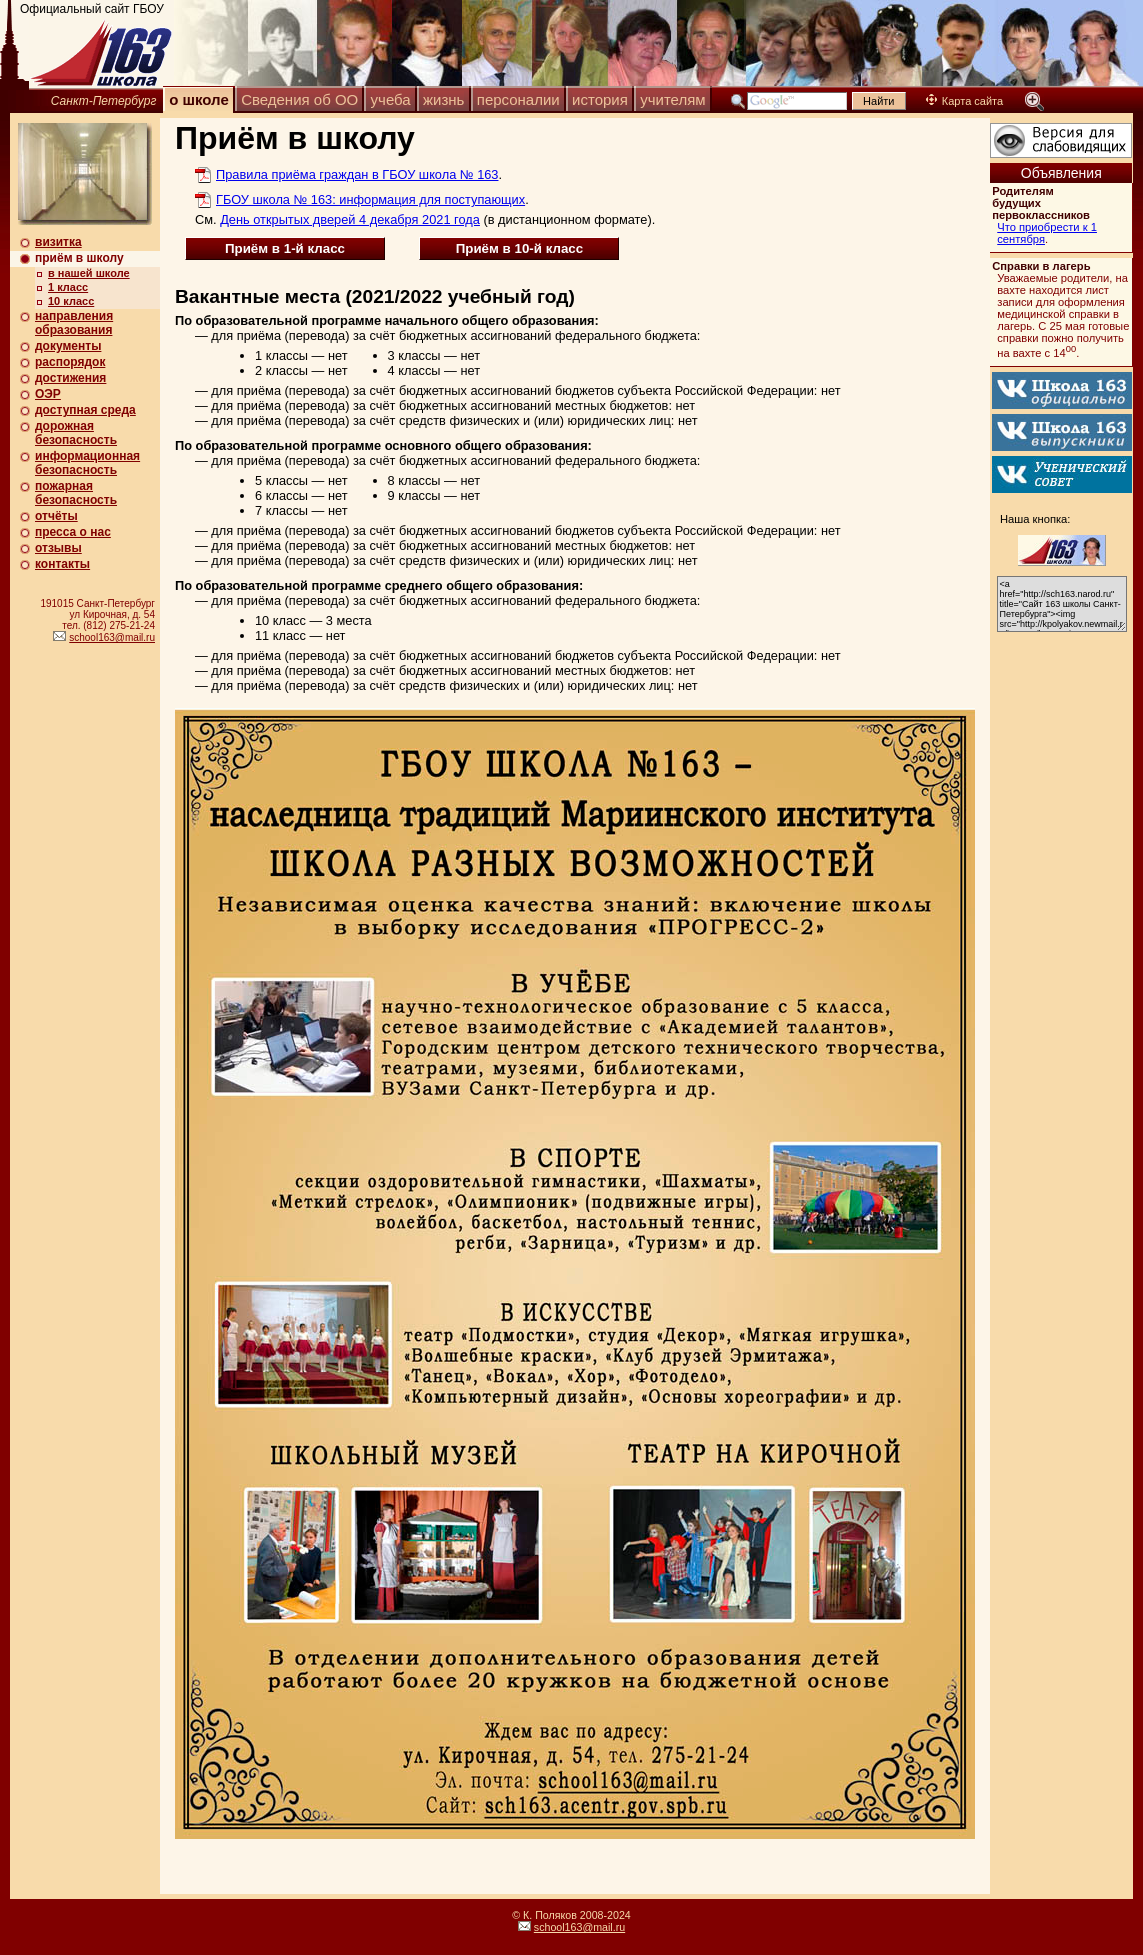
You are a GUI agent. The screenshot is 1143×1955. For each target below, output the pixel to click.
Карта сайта (964, 101)
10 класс (71, 301)
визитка (58, 242)
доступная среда (85, 410)
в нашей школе (89, 273)
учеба (391, 99)
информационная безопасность (87, 463)
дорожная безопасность (76, 433)
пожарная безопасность (76, 493)
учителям (672, 99)
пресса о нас (73, 532)
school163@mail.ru (112, 637)
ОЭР (48, 394)
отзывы (58, 548)
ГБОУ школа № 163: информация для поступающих (370, 199)
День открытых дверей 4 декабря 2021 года (350, 219)
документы (68, 346)
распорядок (70, 362)
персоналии (518, 99)
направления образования (74, 323)
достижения (70, 378)
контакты (62, 564)
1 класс (68, 287)
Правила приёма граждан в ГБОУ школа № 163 (357, 174)
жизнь (443, 99)
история (600, 99)
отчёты (56, 516)
